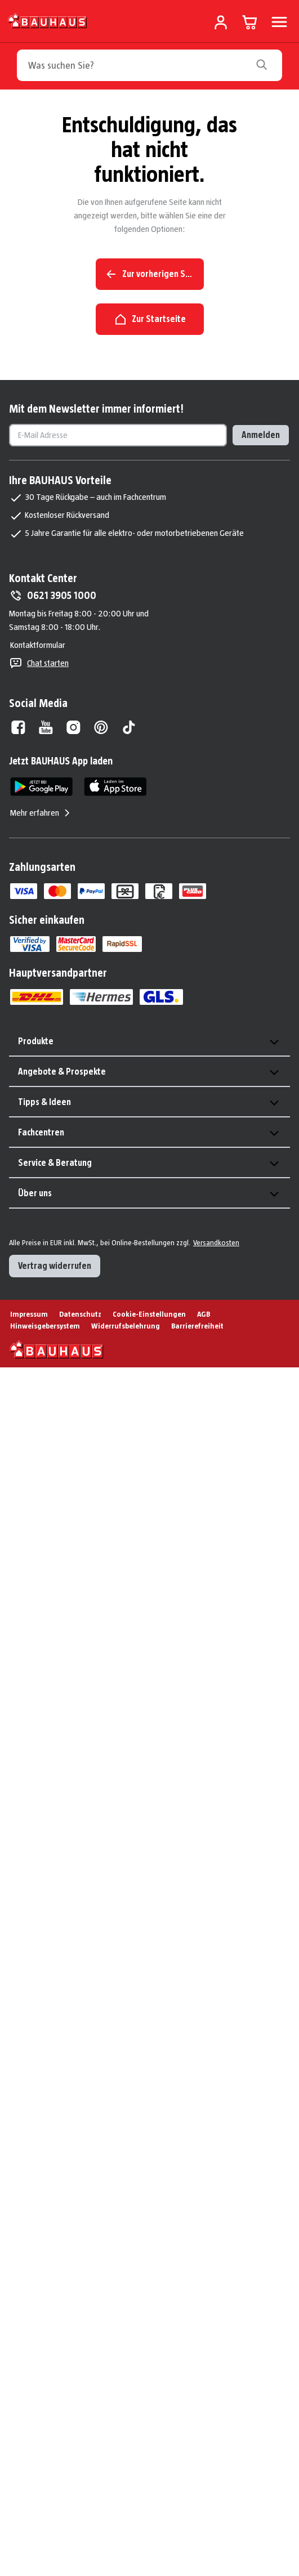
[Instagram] (73, 727)
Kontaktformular (37, 645)
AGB (203, 1313)
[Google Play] (41, 786)
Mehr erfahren (41, 813)
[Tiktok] (128, 727)
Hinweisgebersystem (45, 1325)
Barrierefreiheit (197, 1325)
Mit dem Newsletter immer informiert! (96, 408)
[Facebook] (18, 727)
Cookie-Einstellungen (149, 1313)
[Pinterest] (101, 727)
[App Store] (115, 786)
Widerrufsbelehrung (125, 1325)
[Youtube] (46, 727)
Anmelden (261, 435)
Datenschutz (80, 1313)
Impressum (29, 1313)
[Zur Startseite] (48, 20)
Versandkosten (216, 1242)
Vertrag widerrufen (54, 1266)
